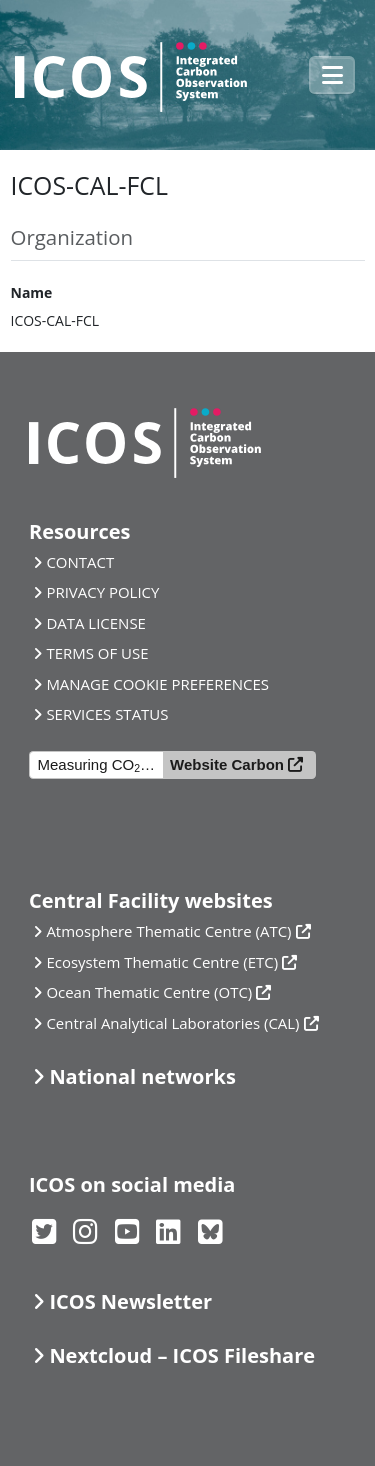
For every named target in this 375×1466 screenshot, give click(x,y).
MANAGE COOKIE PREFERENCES (157, 684)
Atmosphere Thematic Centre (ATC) (168, 931)
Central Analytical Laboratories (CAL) (172, 1023)
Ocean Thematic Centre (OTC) (149, 992)
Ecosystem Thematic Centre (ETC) (162, 962)
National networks (142, 1076)
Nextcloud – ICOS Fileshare (182, 1355)
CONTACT (80, 562)
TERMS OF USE (97, 653)
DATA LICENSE (96, 623)
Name (32, 292)
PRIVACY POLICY (102, 592)
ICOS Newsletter (130, 1301)
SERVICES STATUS (107, 714)
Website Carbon (227, 764)
